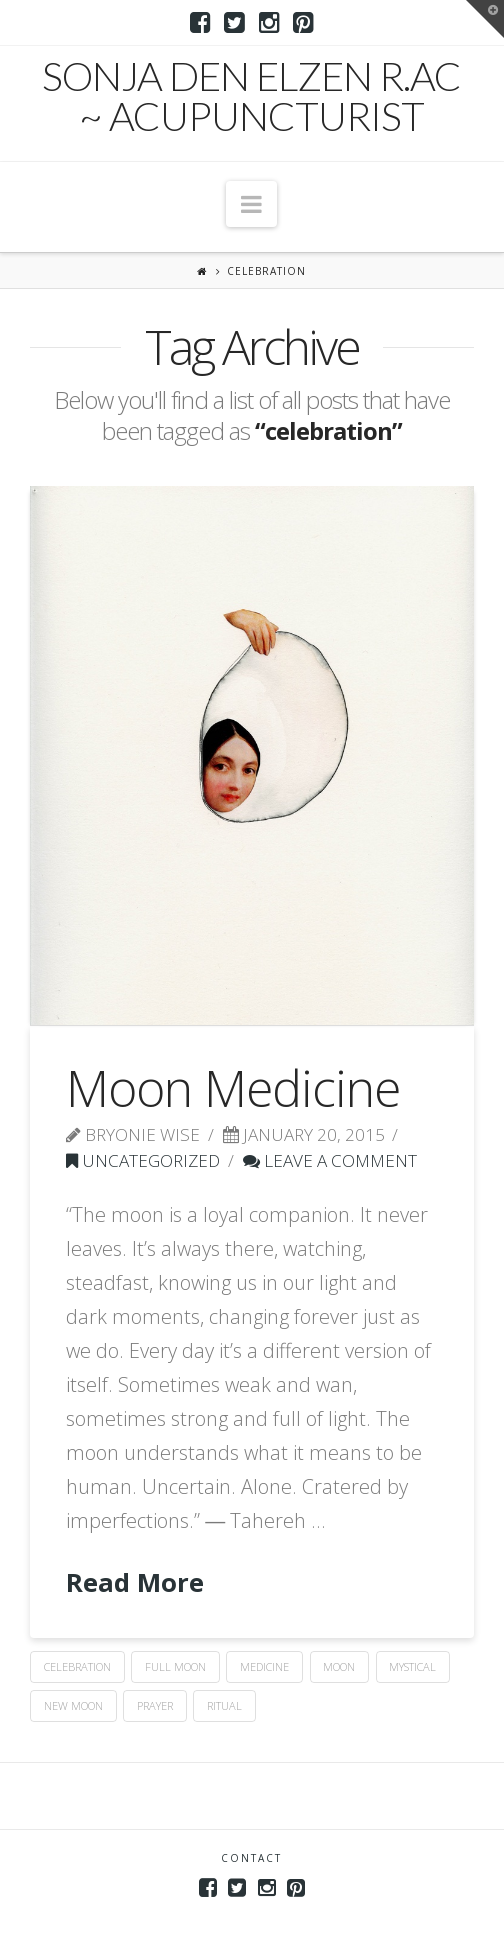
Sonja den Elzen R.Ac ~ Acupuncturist (251, 96)
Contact (251, 1858)
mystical (412, 1666)
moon (339, 1666)
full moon (175, 1666)
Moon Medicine (233, 1088)
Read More (135, 1582)
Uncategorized (143, 1160)
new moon (73, 1705)
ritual (224, 1705)
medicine (264, 1666)
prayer (155, 1705)
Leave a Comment (330, 1160)
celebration (77, 1666)
